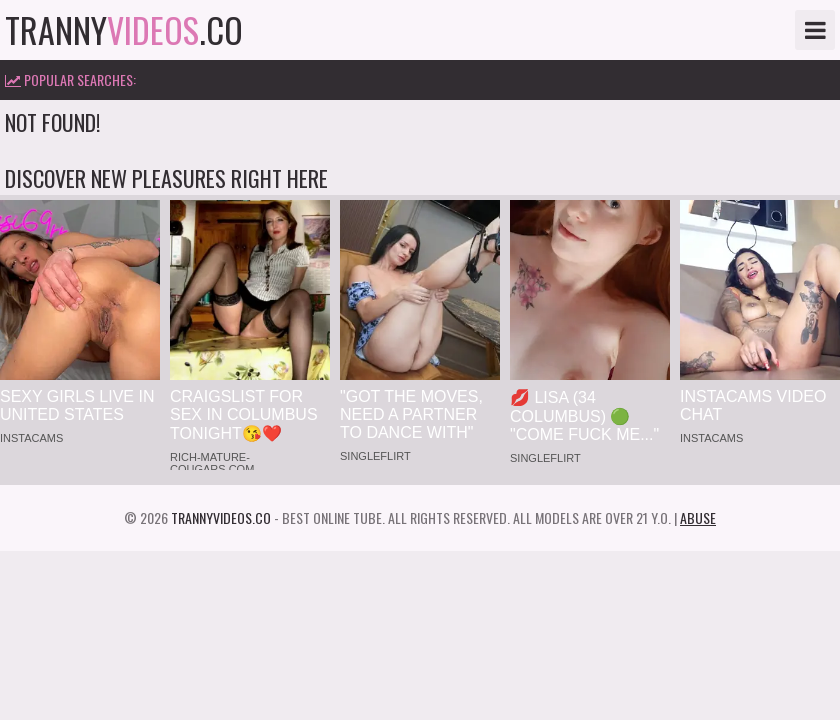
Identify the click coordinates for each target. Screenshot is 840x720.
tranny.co (124, 30)
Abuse (698, 517)
